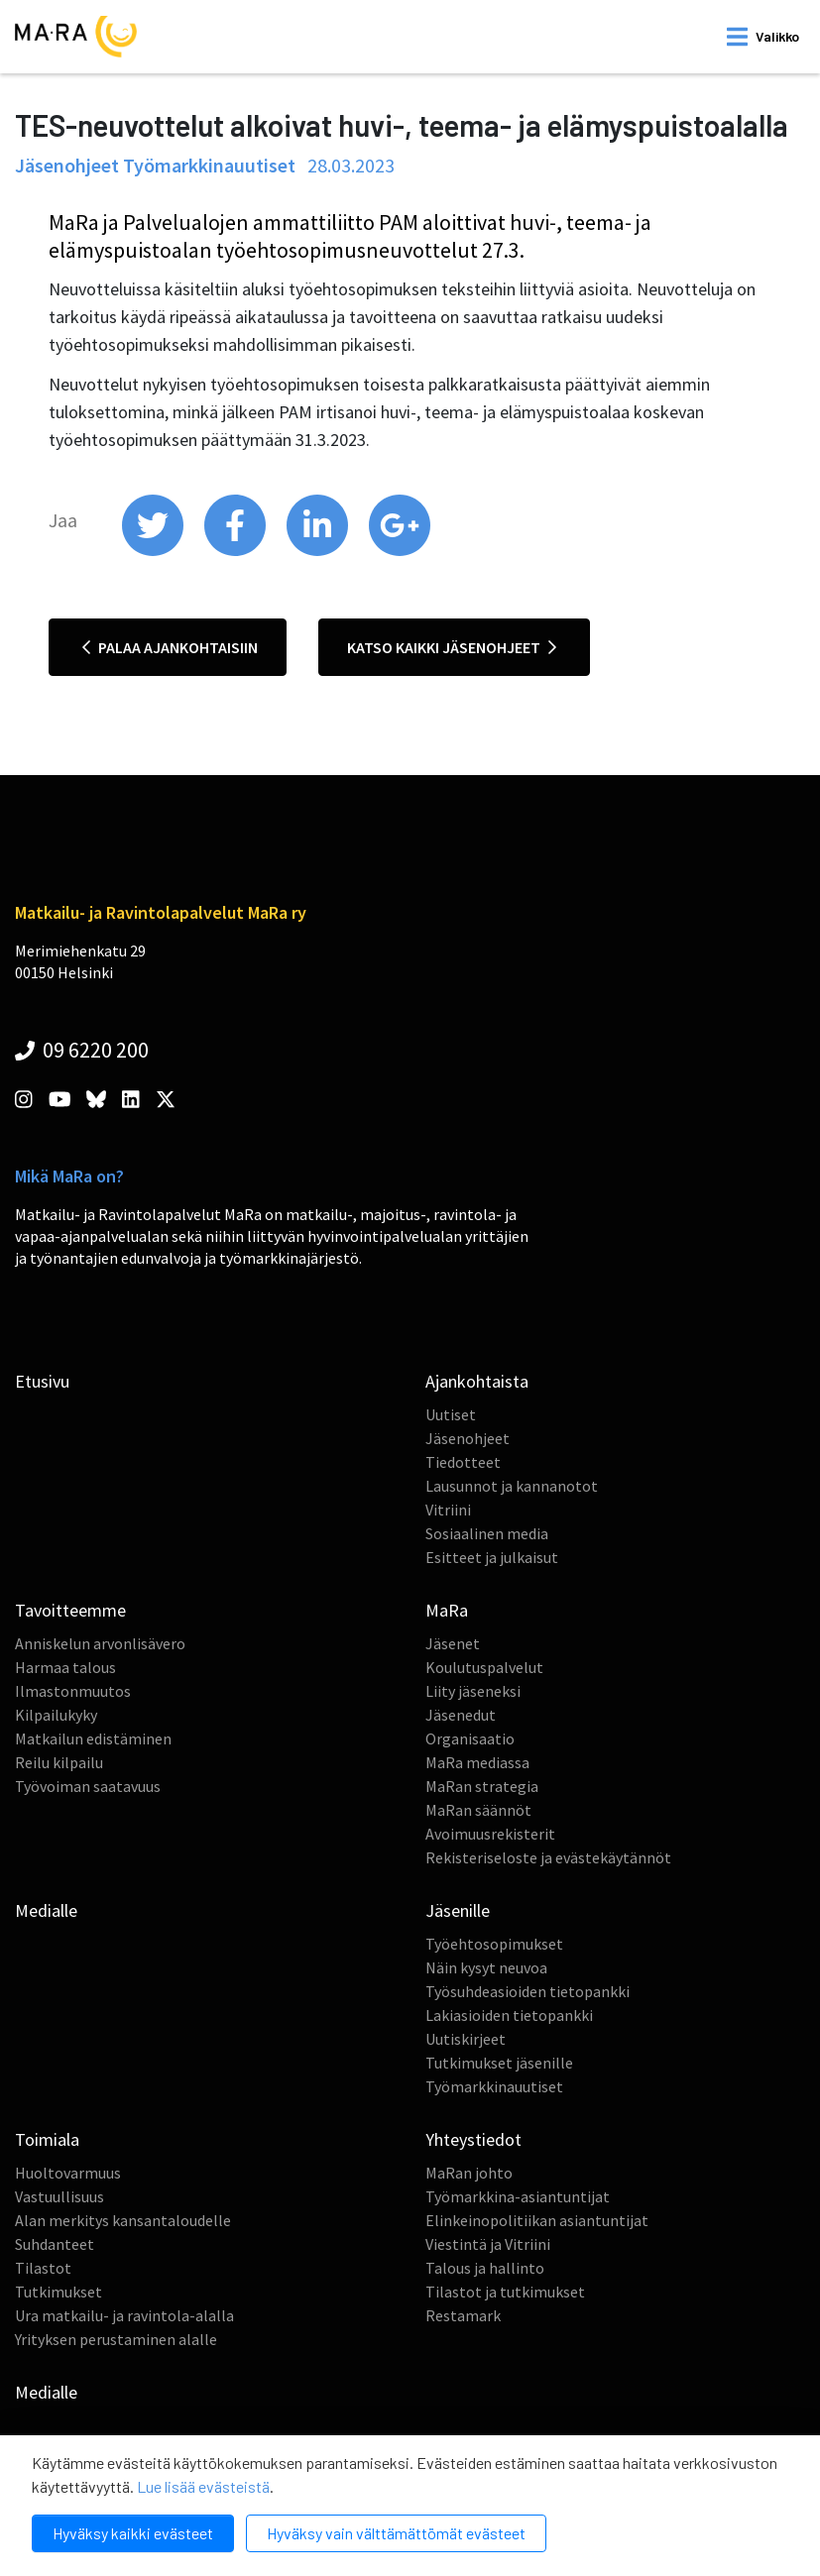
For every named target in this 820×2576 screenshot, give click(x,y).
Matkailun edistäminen (93, 1738)
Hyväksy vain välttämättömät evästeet (396, 2532)
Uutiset (450, 1414)
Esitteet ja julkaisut (491, 1557)
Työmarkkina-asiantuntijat (517, 2196)
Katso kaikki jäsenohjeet (451, 647)
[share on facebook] (236, 551)
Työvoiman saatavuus (88, 1786)
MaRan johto (469, 2173)
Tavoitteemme (70, 1610)
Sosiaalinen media (486, 1533)
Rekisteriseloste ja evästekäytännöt (548, 1857)
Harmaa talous (65, 1667)
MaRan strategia (481, 1786)
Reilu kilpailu (59, 1762)
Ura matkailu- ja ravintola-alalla (124, 2315)
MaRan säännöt (478, 1810)
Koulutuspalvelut (484, 1667)
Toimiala (47, 2139)
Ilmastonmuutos (73, 1691)
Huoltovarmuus (68, 2173)
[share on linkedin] (319, 551)
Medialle (46, 1910)
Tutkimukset (58, 2291)
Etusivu (42, 1381)
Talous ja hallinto (484, 2268)
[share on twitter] (154, 551)
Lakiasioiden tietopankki (509, 2015)
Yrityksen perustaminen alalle (116, 2339)
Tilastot (43, 2268)
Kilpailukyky (56, 1715)
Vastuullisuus (59, 2196)
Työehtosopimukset (494, 1944)
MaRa (446, 1610)
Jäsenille (457, 1910)
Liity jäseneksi (473, 1691)
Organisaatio (470, 1738)
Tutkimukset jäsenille (499, 2062)
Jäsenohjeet (467, 1438)
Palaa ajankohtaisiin (170, 647)
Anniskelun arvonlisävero (100, 1643)
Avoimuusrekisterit (490, 1834)
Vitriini (448, 1509)
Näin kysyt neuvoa (486, 1967)
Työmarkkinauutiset (494, 2086)
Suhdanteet (54, 2244)
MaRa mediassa (477, 1762)
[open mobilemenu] (763, 37)
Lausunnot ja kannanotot (511, 1486)
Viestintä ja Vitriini (487, 2244)
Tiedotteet (463, 1462)
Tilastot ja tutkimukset (505, 2291)
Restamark (463, 2315)
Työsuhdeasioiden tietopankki (527, 1991)
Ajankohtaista (476, 1381)
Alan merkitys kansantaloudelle (123, 2220)
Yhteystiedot (473, 2139)
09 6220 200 (82, 1050)
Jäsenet (452, 1643)
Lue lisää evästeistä (203, 2486)
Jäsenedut (460, 1715)
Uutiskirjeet (465, 2039)
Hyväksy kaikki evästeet (133, 2532)
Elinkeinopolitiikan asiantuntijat (536, 2220)
